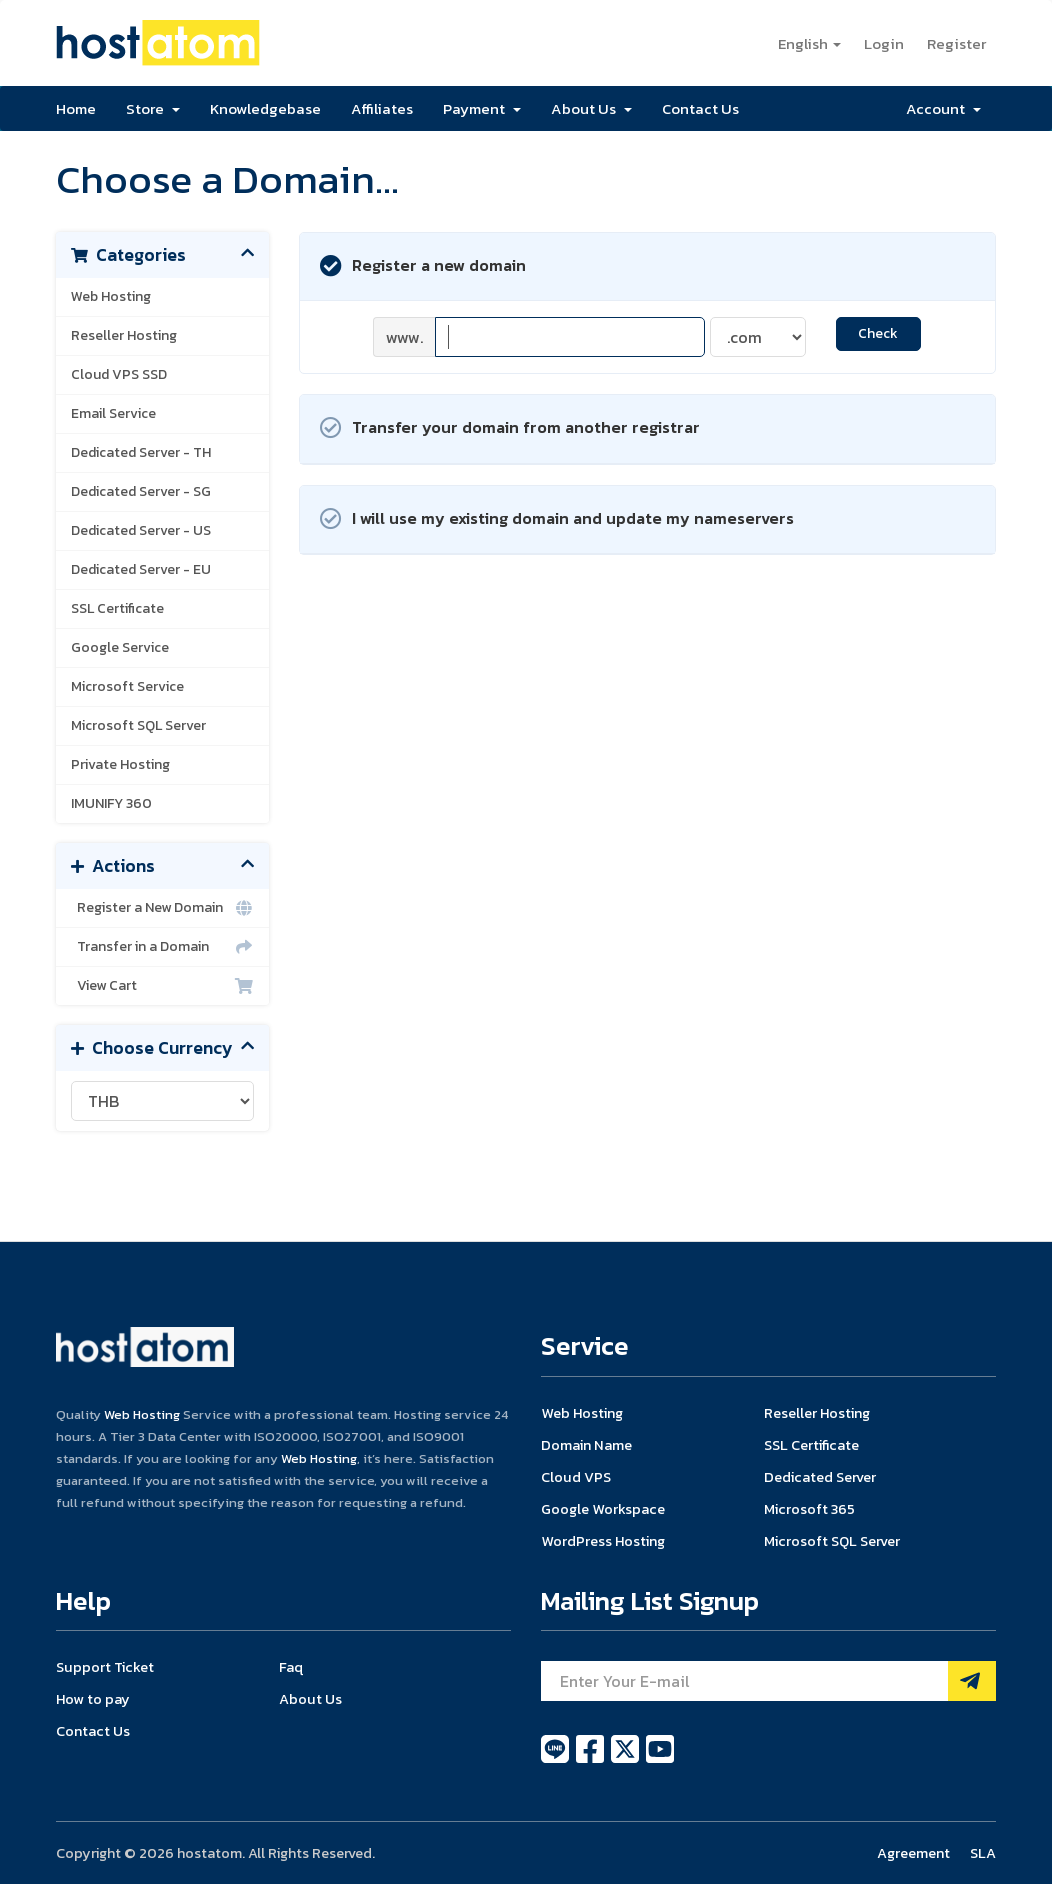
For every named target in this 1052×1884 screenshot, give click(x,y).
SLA (983, 1853)
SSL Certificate (117, 608)
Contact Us (700, 108)
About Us (591, 108)
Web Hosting (111, 296)
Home (76, 108)
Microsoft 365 (809, 1509)
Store (153, 108)
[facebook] (591, 1760)
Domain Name (586, 1445)
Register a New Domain (162, 908)
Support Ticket (105, 1667)
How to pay (93, 1699)
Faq (291, 1667)
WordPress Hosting (603, 1541)
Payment (482, 108)
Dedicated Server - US (141, 530)
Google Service (120, 647)
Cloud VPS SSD (119, 374)
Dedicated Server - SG (141, 491)
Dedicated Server (820, 1477)
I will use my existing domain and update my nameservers (557, 519)
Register (956, 43)
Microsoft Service (127, 686)
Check (878, 333)
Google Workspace (603, 1509)
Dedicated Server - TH (141, 452)
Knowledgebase (265, 108)
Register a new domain (423, 266)
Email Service (113, 413)
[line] (556, 1760)
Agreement (913, 1853)
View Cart (162, 986)
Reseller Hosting (124, 335)
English (809, 43)
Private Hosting (120, 764)
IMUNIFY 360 (111, 803)
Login (884, 43)
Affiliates (382, 108)
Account (943, 108)
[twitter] (626, 1760)
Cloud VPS (576, 1477)
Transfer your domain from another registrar (510, 428)
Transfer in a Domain (162, 947)
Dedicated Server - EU (141, 569)
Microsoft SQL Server (138, 725)
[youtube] (660, 1760)
